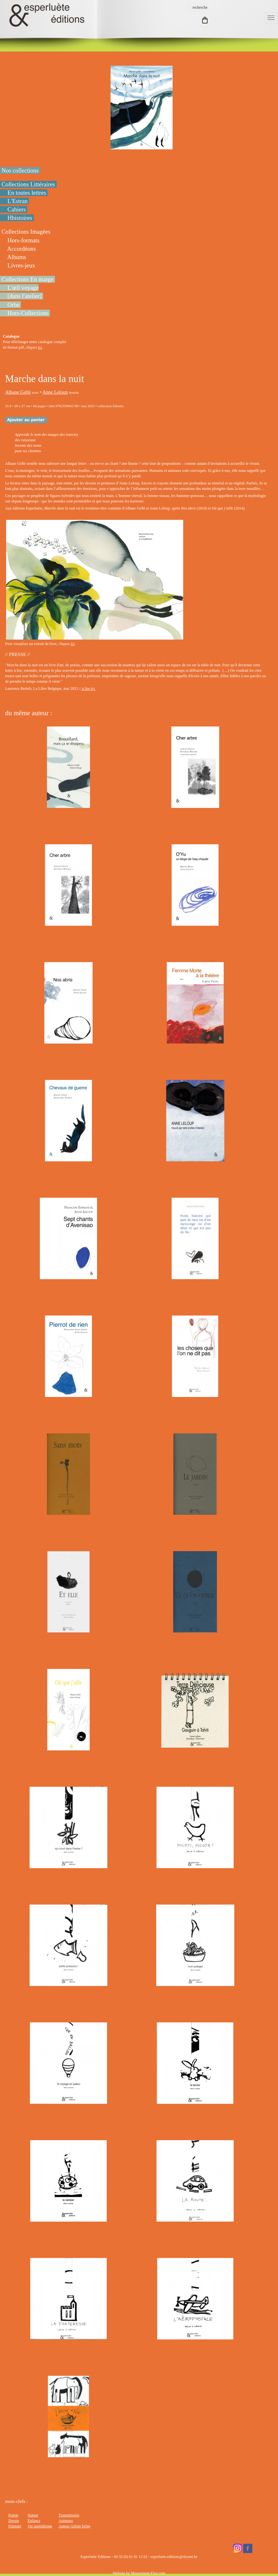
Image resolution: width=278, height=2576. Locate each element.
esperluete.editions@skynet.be (173, 2556)
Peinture (14, 2526)
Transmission (68, 2515)
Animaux (65, 2520)
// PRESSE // (17, 654)
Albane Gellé (18, 392)
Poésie (13, 2515)
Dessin (13, 2520)
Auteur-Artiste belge (74, 2526)
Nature (33, 2515)
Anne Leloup (55, 392)
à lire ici (88, 688)
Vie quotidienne (40, 2526)
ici (40, 347)
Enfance (34, 2520)
